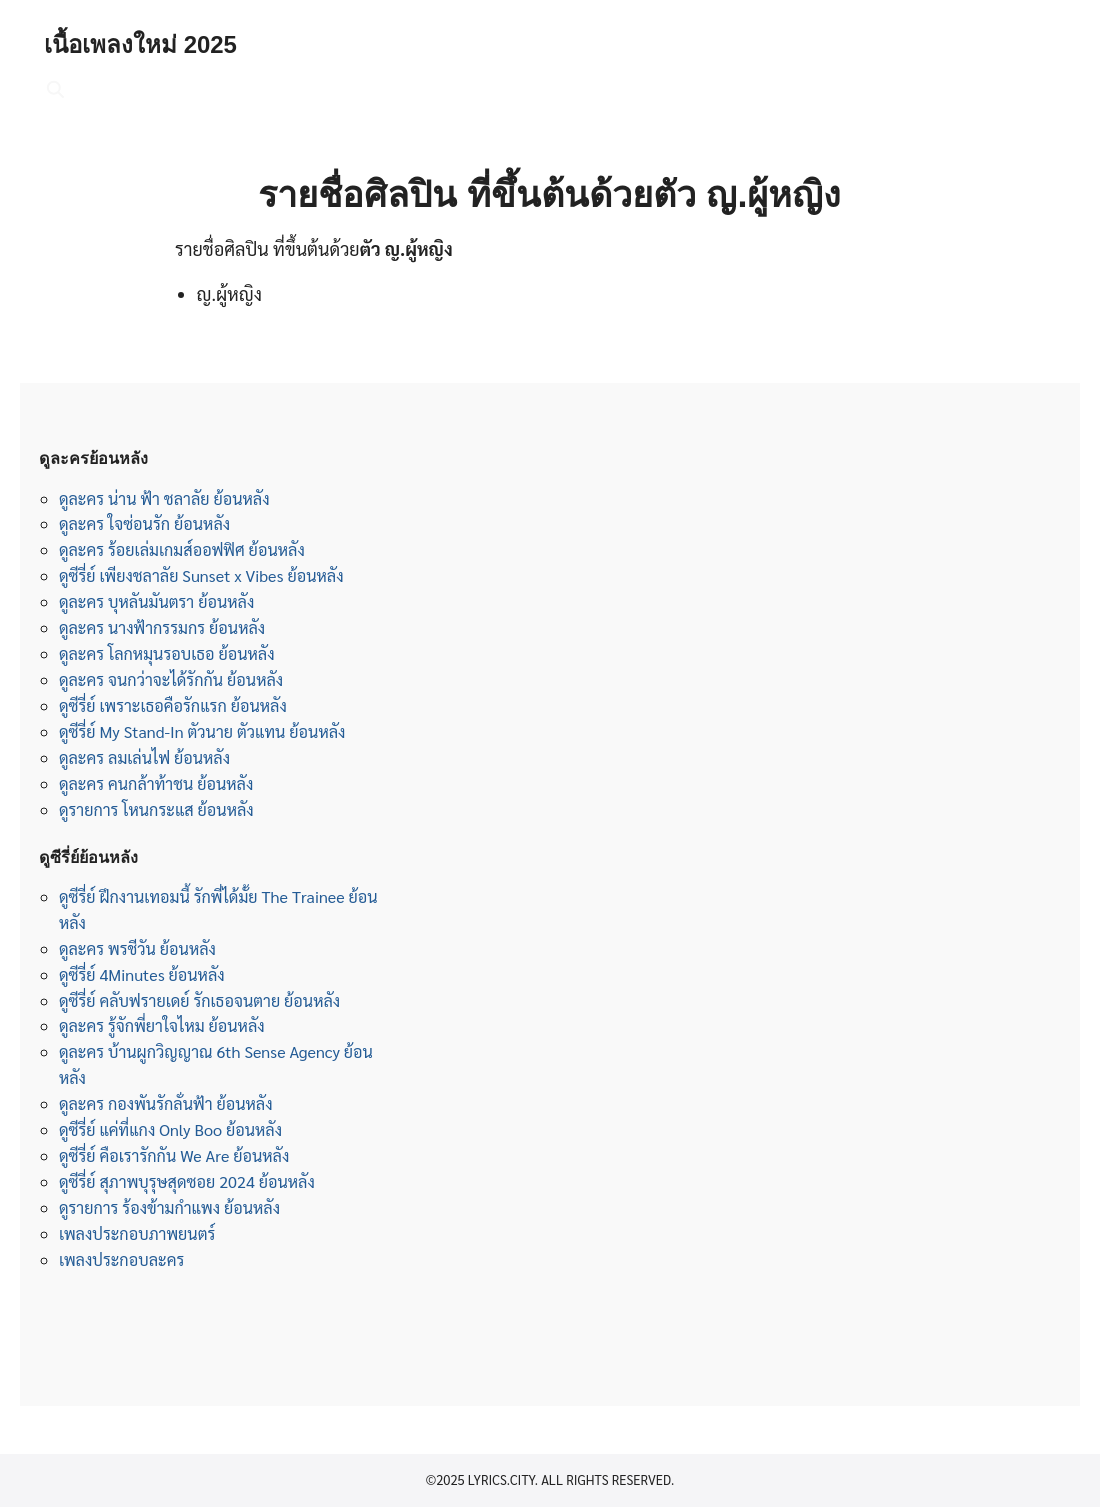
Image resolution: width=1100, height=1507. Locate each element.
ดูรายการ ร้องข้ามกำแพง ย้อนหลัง (169, 1207)
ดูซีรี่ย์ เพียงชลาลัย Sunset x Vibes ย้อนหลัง (201, 575)
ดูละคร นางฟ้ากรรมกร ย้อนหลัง (162, 627)
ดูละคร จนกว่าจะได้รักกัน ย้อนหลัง (171, 679)
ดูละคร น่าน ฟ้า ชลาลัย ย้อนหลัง (164, 498)
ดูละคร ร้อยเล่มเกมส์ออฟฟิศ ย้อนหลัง (182, 549)
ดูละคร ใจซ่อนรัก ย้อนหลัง (144, 523)
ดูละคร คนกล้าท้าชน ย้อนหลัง (156, 783)
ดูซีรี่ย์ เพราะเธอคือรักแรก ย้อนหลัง (173, 705)
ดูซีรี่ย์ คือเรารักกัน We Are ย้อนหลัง (174, 1155)
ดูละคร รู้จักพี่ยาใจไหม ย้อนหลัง (162, 1025)
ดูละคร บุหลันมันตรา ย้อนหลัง (156, 601)
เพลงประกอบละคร (121, 1259)
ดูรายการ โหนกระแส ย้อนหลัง (156, 809)
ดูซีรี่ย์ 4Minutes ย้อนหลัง (142, 974)
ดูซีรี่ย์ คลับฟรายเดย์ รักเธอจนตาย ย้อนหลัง (199, 1000)
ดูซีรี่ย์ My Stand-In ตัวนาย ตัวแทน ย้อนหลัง (202, 731)
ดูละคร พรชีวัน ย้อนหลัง (137, 948)
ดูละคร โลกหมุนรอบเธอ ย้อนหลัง (167, 653)
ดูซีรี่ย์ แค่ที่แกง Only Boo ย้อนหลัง (170, 1129)
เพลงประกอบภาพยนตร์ (137, 1233)
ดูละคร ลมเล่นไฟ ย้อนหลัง (144, 757)
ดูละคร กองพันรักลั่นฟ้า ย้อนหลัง (166, 1103)
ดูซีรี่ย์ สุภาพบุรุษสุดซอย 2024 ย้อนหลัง (187, 1181)
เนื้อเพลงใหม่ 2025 (140, 44)
